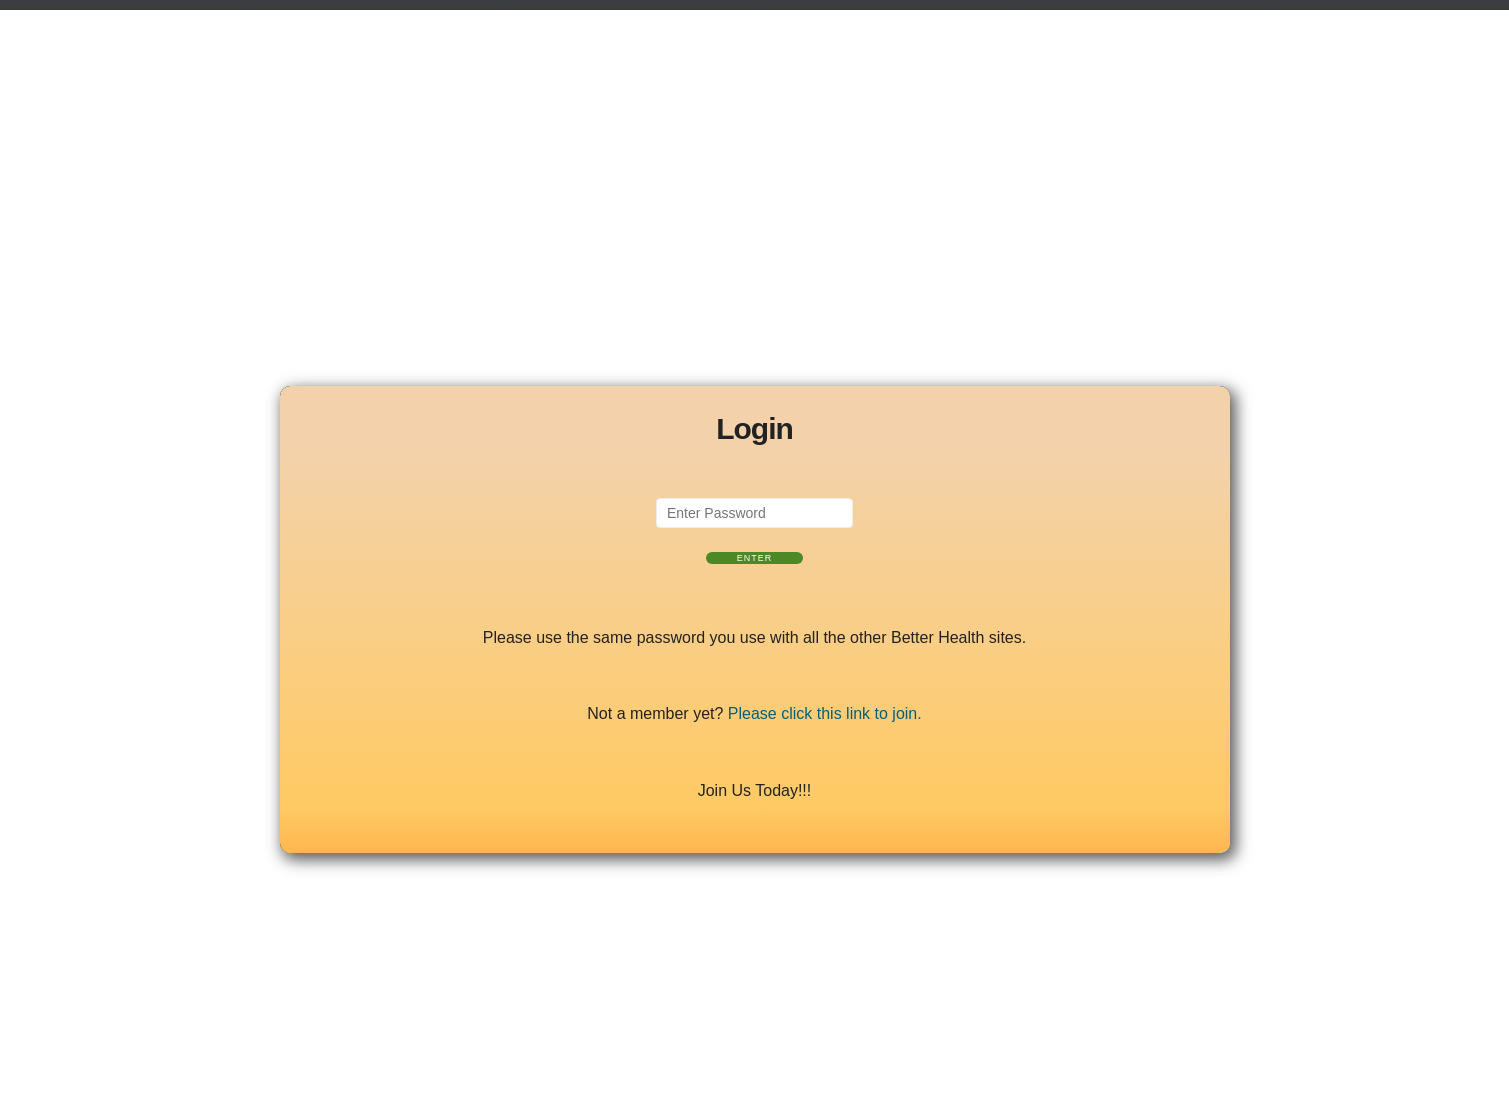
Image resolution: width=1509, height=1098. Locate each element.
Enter (755, 558)
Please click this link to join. (825, 713)
